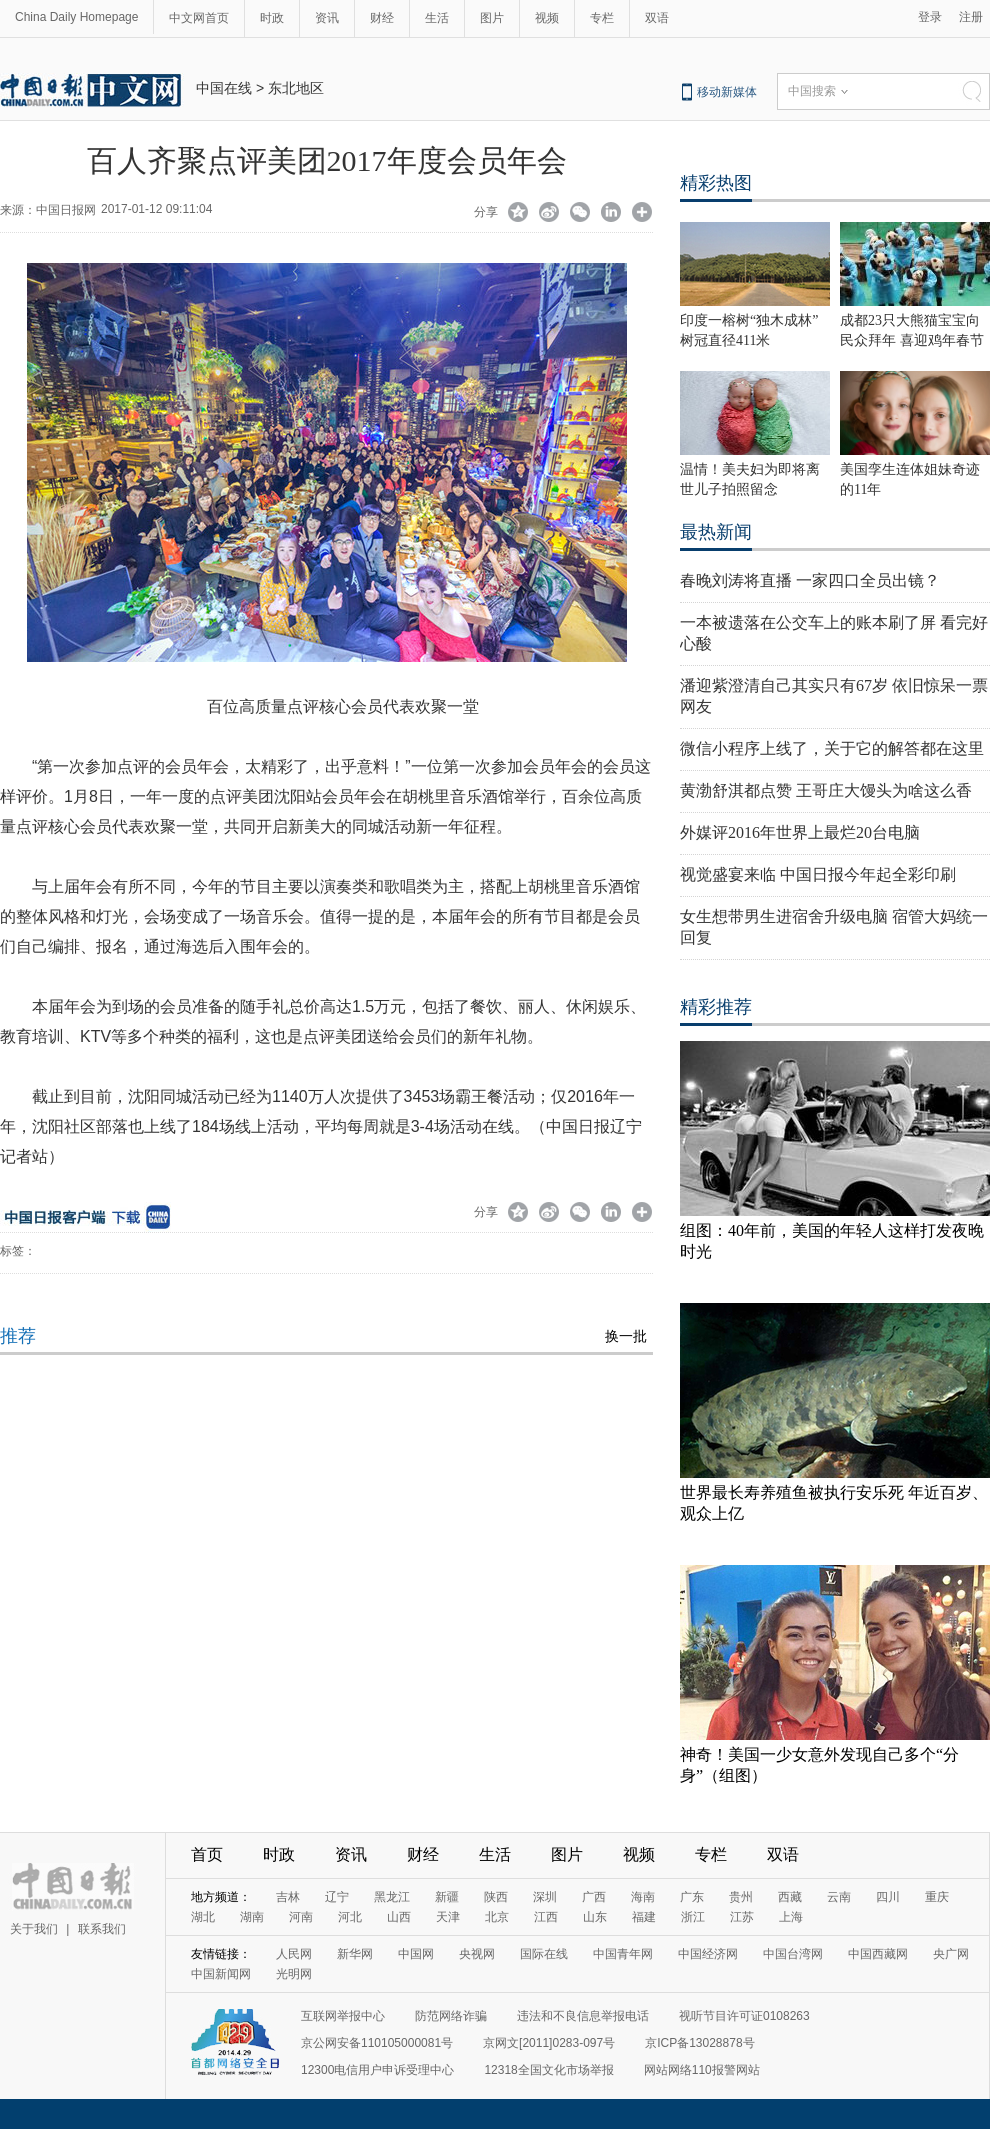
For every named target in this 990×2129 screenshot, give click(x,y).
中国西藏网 (878, 1954)
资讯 (327, 18)
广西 (594, 1897)
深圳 (545, 1897)
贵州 (741, 1897)
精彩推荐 (716, 1007)
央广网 (951, 1954)
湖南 (252, 1917)
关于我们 (34, 1929)
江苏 (742, 1917)
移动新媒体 (727, 92)
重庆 (937, 1897)
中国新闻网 (221, 1974)
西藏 (790, 1897)
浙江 (693, 1917)
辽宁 (337, 1897)
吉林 (288, 1897)
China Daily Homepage (76, 17)
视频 (547, 18)
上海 (791, 1917)
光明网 (294, 1974)
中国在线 (224, 88)
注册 (971, 17)
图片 (492, 18)
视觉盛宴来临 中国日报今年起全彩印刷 (818, 874)
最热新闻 (716, 532)
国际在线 (544, 1954)
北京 (497, 1917)
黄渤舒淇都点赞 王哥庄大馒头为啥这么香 (826, 790)
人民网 (294, 1954)
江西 (546, 1917)
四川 (888, 1897)
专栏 (602, 18)
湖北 (203, 1917)
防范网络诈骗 (451, 2016)
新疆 (447, 1897)
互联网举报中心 (343, 2016)
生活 (437, 18)
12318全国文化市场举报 (548, 2070)
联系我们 (102, 1929)
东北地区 (296, 88)
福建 (644, 1917)
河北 (350, 1917)
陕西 (496, 1897)
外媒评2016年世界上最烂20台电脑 (800, 832)
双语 (657, 18)
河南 (301, 1917)
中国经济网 (708, 1954)
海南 (643, 1897)
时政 (272, 18)
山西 (399, 1917)
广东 (692, 1897)
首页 (207, 1854)
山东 (595, 1917)
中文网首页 (199, 18)
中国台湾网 (793, 1954)
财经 (382, 18)
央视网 (477, 1954)
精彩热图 (716, 183)
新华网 (355, 1954)
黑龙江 (392, 1897)
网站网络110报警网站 (702, 2070)
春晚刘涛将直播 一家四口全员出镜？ (810, 580)
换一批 (626, 1336)
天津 (448, 1917)
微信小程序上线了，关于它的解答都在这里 (832, 748)
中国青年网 (623, 1954)
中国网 (416, 1954)
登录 (930, 17)
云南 (839, 1897)
